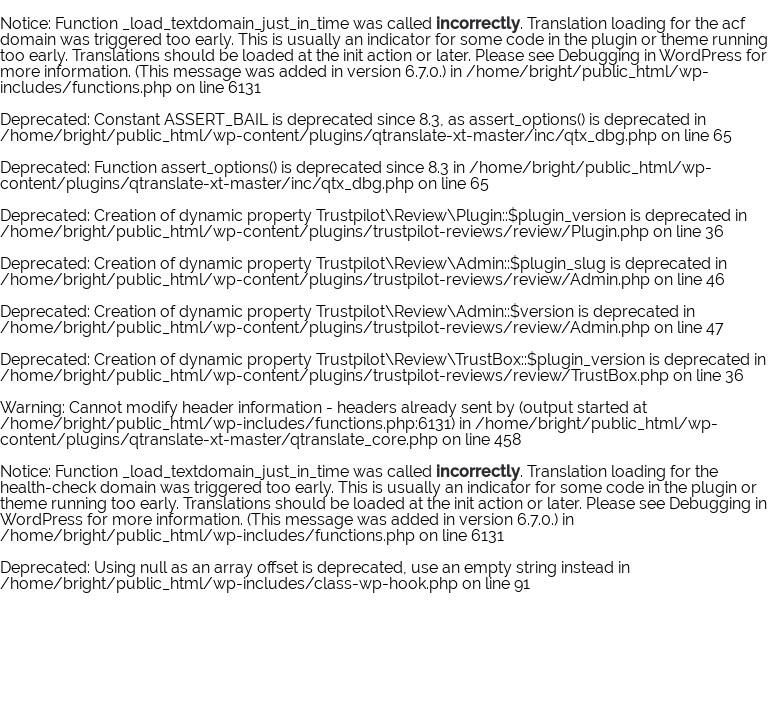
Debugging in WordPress (650, 55)
